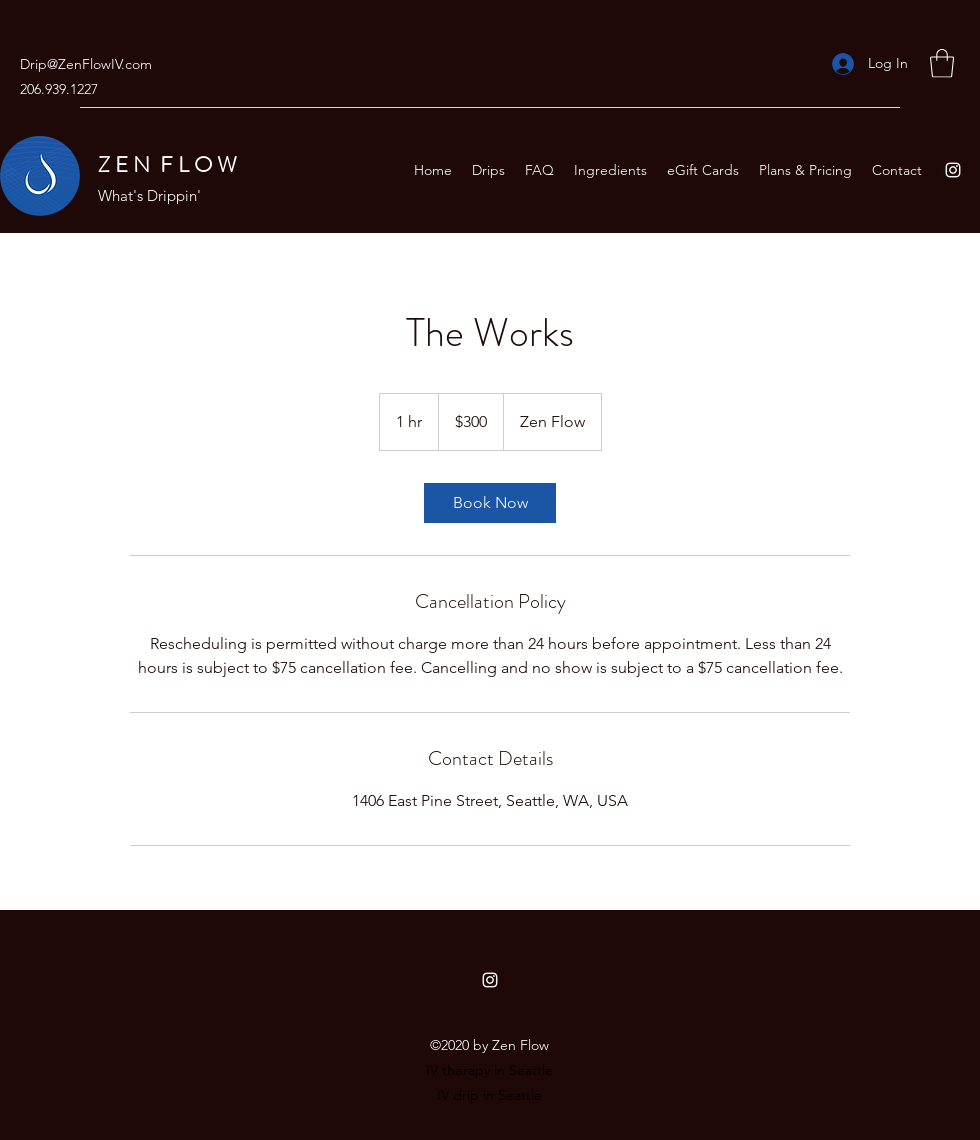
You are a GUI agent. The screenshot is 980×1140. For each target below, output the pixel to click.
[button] (942, 63)
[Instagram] (953, 170)
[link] (490, 503)
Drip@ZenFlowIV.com (86, 64)
